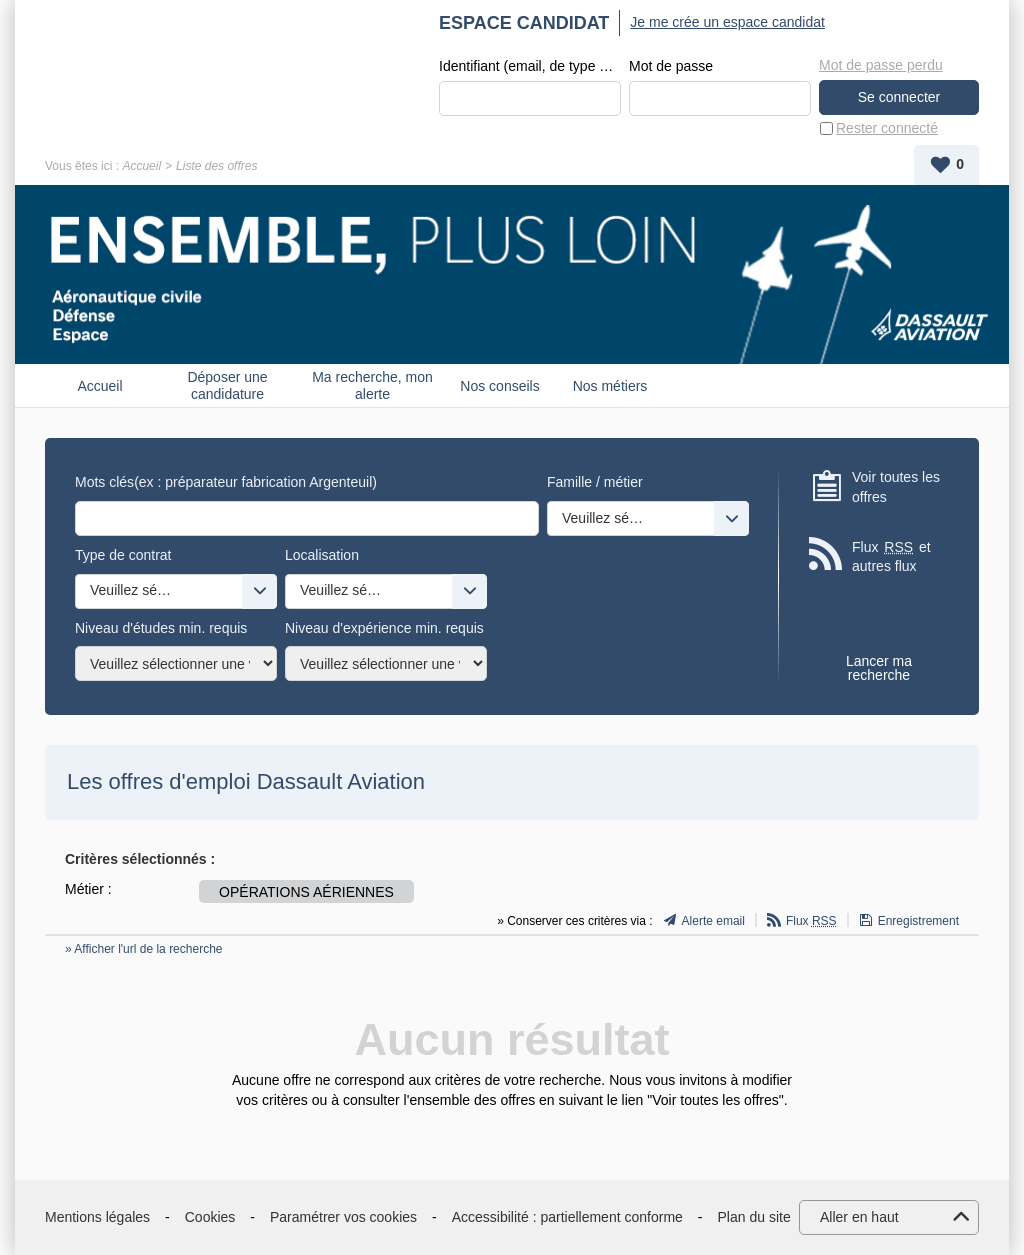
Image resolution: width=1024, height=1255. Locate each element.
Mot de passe (671, 66)
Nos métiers (610, 386)
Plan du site (754, 1217)
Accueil (141, 166)
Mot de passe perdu (881, 65)
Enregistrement (918, 921)
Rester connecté (887, 128)
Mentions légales (97, 1217)
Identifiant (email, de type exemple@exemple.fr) (530, 66)
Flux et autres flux (891, 556)
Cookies (210, 1217)
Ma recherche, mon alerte (372, 385)
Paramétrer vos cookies (343, 1217)
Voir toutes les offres (896, 487)
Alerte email (713, 921)
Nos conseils (499, 386)
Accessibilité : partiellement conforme (567, 1217)
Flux (811, 921)
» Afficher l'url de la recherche (144, 949)
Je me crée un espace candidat (727, 22)
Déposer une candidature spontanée (227, 385)
